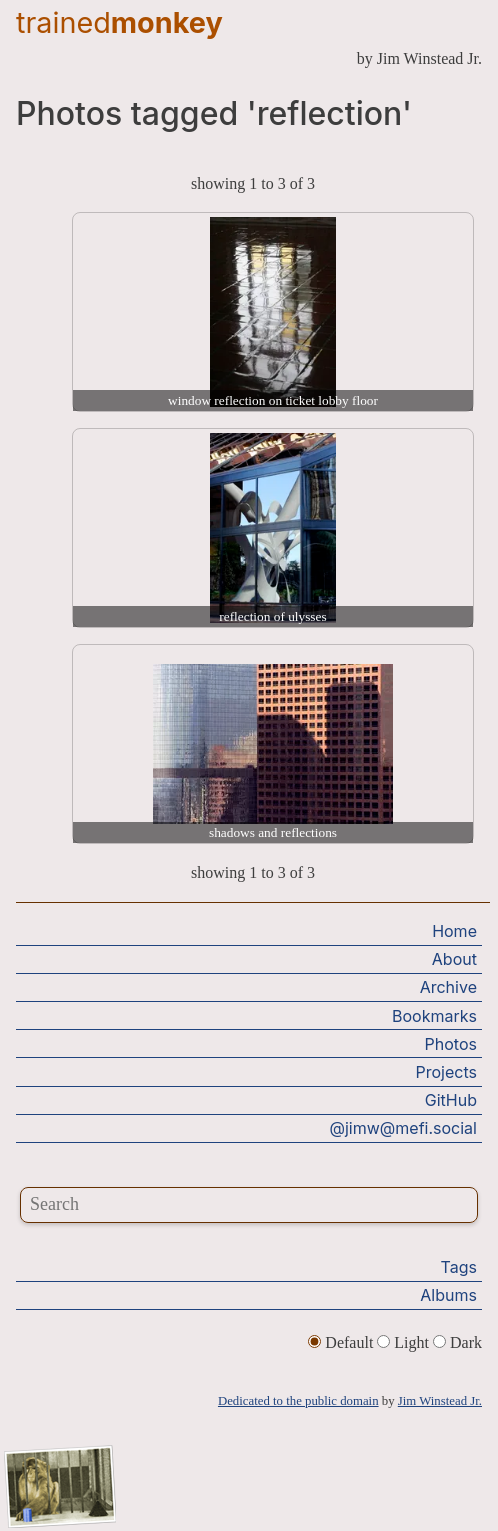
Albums (448, 1295)
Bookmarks (434, 1016)
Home (454, 931)
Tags (459, 1267)
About (454, 959)
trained (119, 22)
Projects (446, 1072)
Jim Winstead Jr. (440, 1401)
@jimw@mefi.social (403, 1128)
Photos (451, 1044)
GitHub (451, 1100)
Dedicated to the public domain (298, 1401)
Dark (457, 1342)
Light (405, 1342)
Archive (448, 987)
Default (342, 1342)
